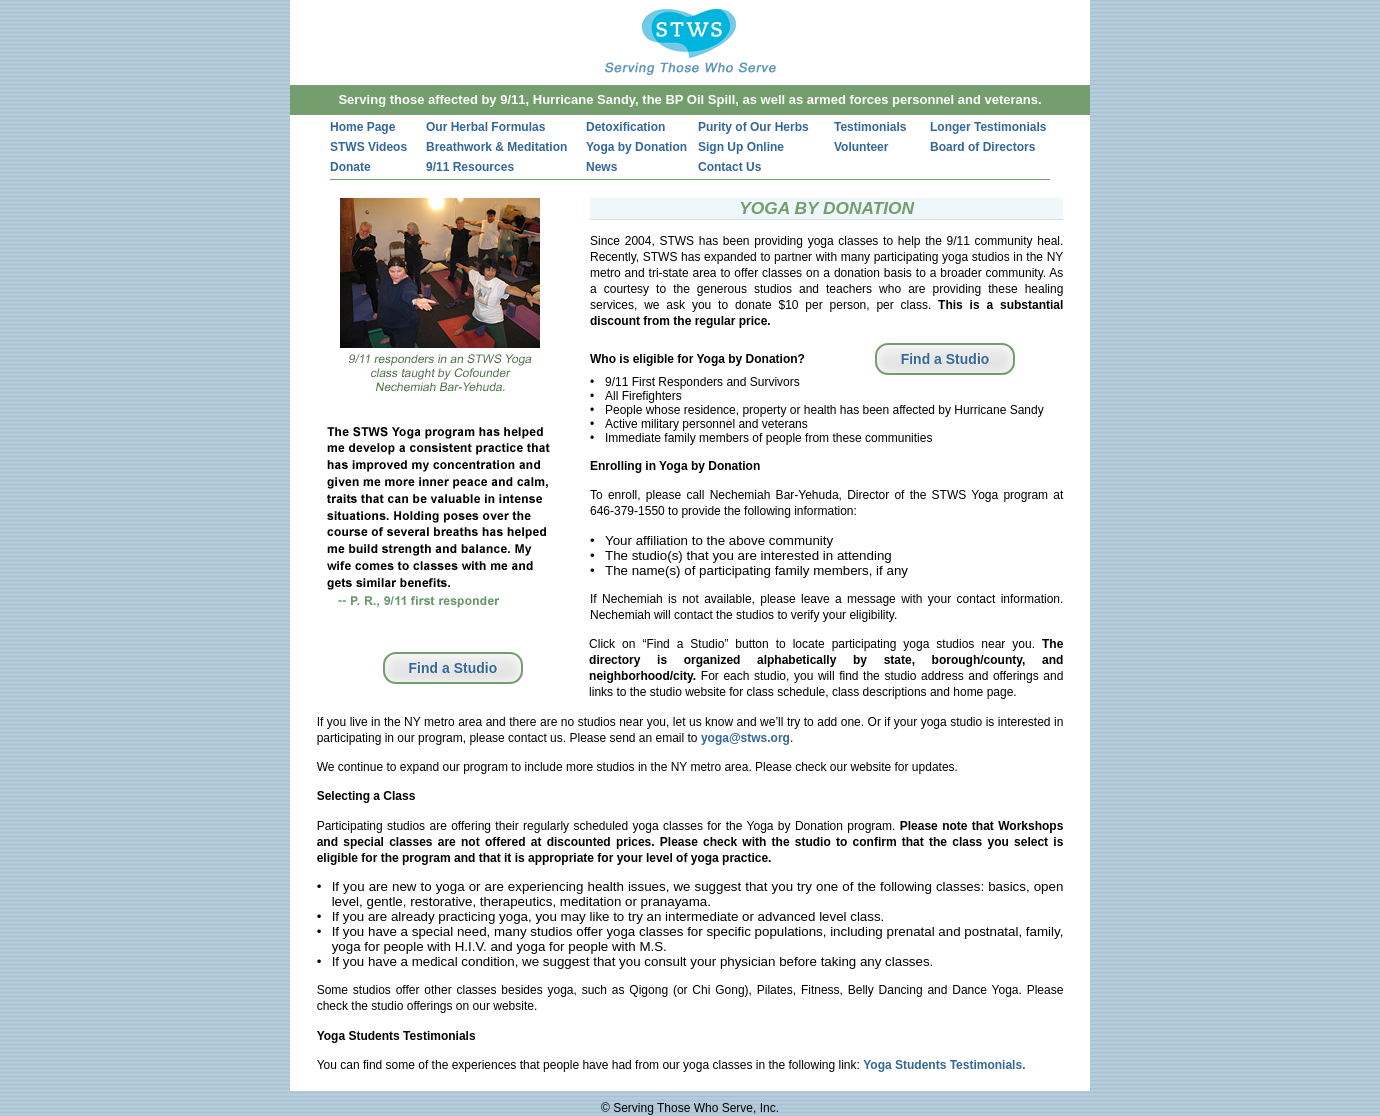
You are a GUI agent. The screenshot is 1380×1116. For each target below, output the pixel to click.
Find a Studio (945, 359)
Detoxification (625, 127)
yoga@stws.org (745, 738)
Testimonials (870, 127)
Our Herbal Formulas (485, 127)
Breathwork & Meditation (496, 147)
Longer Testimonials (988, 127)
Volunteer (861, 147)
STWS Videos (368, 147)
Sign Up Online (741, 147)
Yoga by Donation (636, 147)
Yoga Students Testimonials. (944, 1065)
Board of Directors (982, 147)
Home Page (362, 127)
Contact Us (729, 167)
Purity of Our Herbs (753, 127)
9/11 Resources (470, 167)
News (601, 167)
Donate (350, 167)
